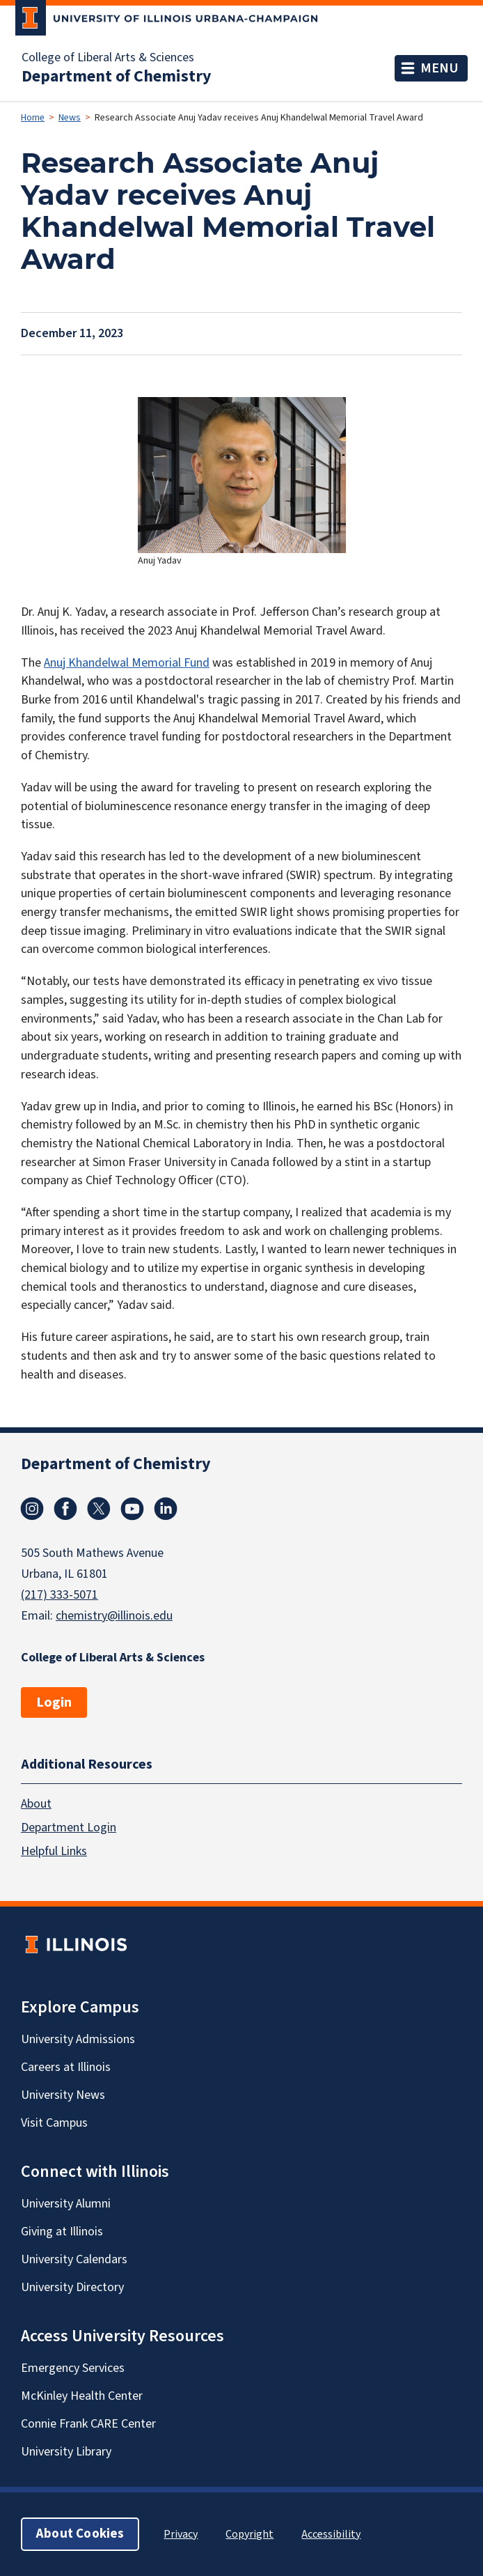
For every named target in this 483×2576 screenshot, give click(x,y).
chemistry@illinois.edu (114, 1615)
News (69, 118)
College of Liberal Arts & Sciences (108, 57)
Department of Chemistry (117, 76)
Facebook (65, 1508)
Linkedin (165, 1508)
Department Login (68, 1827)
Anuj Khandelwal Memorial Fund (126, 663)
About (36, 1804)
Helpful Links (54, 1851)
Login (54, 1702)
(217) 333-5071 (59, 1595)
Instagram (32, 1508)
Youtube (132, 1508)
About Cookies (80, 2533)
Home (33, 118)
